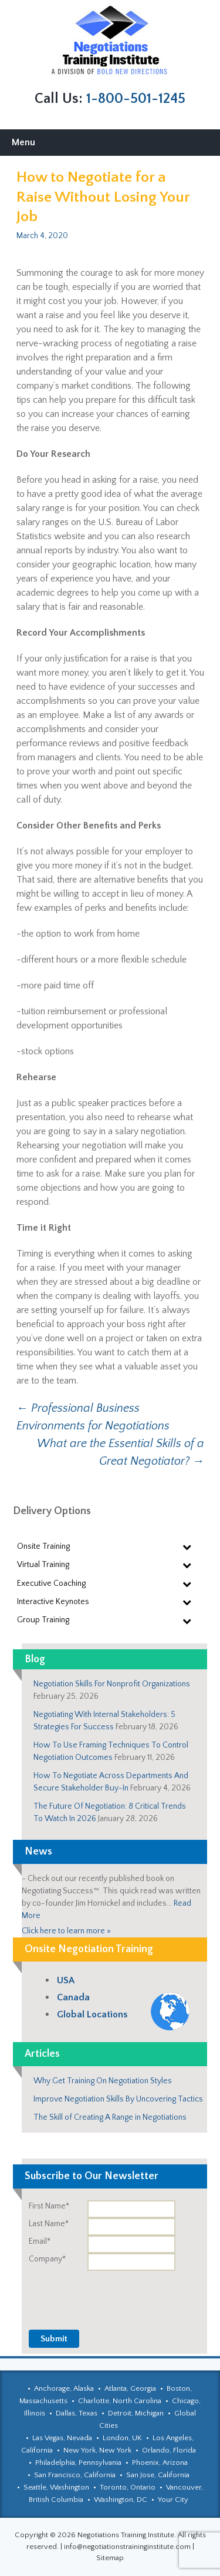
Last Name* (49, 2223)
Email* (39, 2241)
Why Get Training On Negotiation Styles (102, 2081)
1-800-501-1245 (135, 98)
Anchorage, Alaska (64, 2388)
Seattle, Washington (56, 2487)
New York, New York (97, 2450)
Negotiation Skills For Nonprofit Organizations (111, 1684)
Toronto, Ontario (127, 2487)
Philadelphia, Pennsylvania (78, 2462)
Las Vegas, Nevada (62, 2438)
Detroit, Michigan (136, 2413)
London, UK (122, 2438)
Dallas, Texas (76, 2413)
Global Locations (92, 2014)
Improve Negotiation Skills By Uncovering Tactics (118, 2099)
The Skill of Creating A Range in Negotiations (110, 2117)
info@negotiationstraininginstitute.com (127, 2546)
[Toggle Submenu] (186, 1546)
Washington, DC (120, 2499)
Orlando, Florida (169, 2450)
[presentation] (118, 2294)
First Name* (49, 2206)
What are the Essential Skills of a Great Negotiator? (120, 1452)
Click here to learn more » (66, 1931)
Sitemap (110, 2558)
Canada (73, 1997)
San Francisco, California (75, 2475)
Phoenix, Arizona (160, 2462)
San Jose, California (157, 2475)
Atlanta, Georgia (130, 2388)
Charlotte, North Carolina (119, 2401)
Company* (47, 2259)
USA (66, 1980)
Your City (173, 2499)
